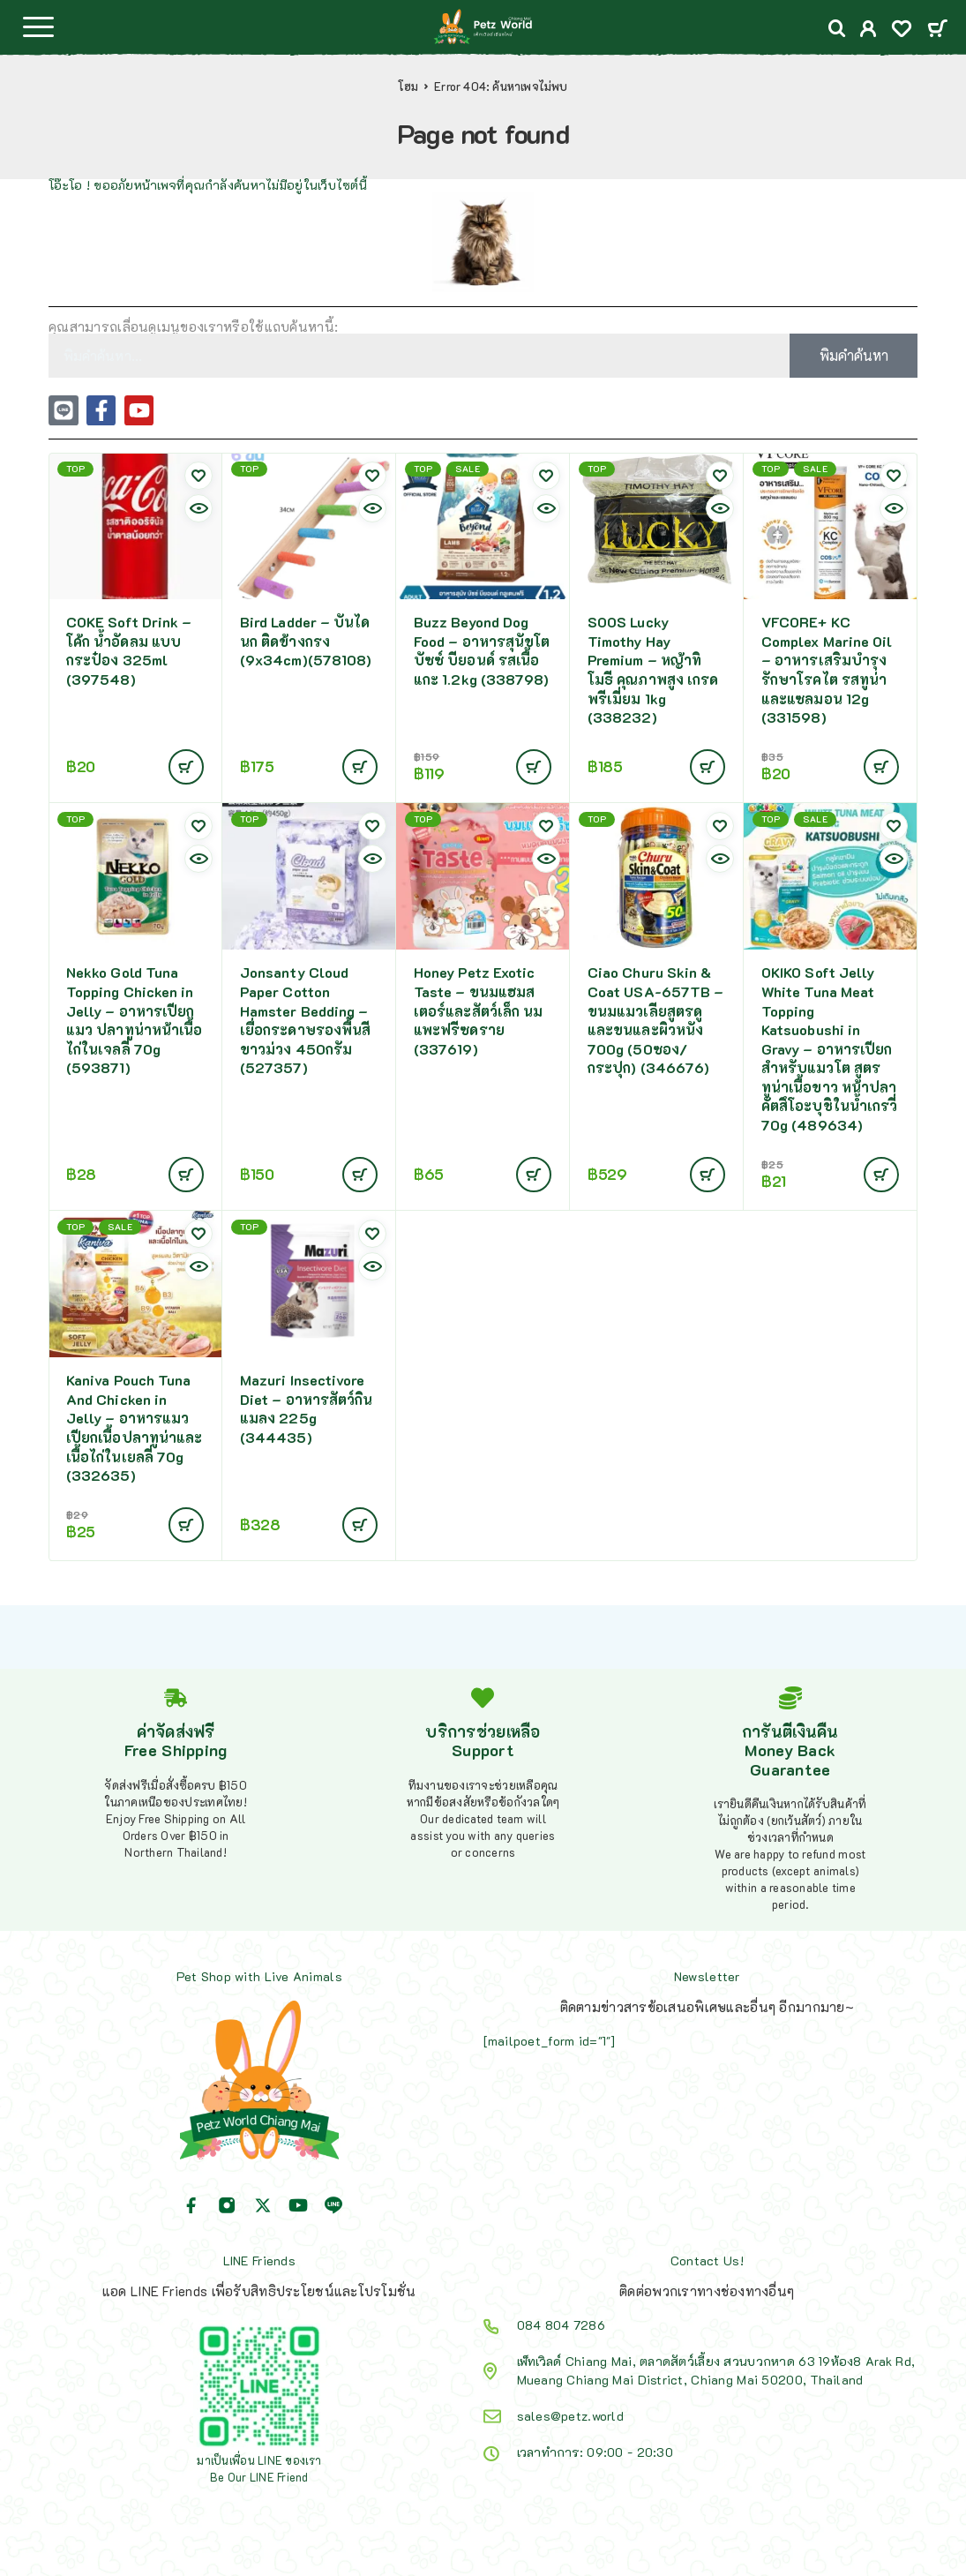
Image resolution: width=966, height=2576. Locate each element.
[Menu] (38, 26)
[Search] (837, 28)
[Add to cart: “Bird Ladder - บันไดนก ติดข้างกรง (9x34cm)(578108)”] (360, 767)
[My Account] (868, 30)
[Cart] (937, 29)
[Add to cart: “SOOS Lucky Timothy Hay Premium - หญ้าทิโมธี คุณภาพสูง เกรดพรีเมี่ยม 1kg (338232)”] (707, 767)
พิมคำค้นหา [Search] (854, 355)
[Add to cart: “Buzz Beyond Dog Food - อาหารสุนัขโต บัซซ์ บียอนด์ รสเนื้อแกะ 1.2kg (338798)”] (533, 767)
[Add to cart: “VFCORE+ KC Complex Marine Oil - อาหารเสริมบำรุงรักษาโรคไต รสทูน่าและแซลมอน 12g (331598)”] (881, 767)
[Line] (333, 2205)
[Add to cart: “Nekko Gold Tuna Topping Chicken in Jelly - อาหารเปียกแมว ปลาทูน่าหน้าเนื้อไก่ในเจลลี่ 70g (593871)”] (186, 1174)
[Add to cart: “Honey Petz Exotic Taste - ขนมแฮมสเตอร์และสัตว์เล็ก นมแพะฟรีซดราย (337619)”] (533, 1174)
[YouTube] (298, 2205)
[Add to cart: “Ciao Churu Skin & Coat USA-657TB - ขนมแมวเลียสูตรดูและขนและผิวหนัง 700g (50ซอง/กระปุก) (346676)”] (707, 1174)
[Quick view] (198, 508)
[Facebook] (191, 2205)
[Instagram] (226, 2205)
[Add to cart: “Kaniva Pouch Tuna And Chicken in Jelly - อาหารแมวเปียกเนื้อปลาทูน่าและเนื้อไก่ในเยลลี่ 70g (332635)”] (186, 1525)
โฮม (408, 86)
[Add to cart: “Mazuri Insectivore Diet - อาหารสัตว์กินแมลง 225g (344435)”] (360, 1525)
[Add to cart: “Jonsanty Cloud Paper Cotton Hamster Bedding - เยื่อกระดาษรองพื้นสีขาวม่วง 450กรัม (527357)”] (360, 1174)
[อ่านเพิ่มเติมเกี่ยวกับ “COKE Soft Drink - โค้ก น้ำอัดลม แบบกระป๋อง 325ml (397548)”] (186, 767)
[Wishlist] (901, 30)
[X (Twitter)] (263, 2205)
